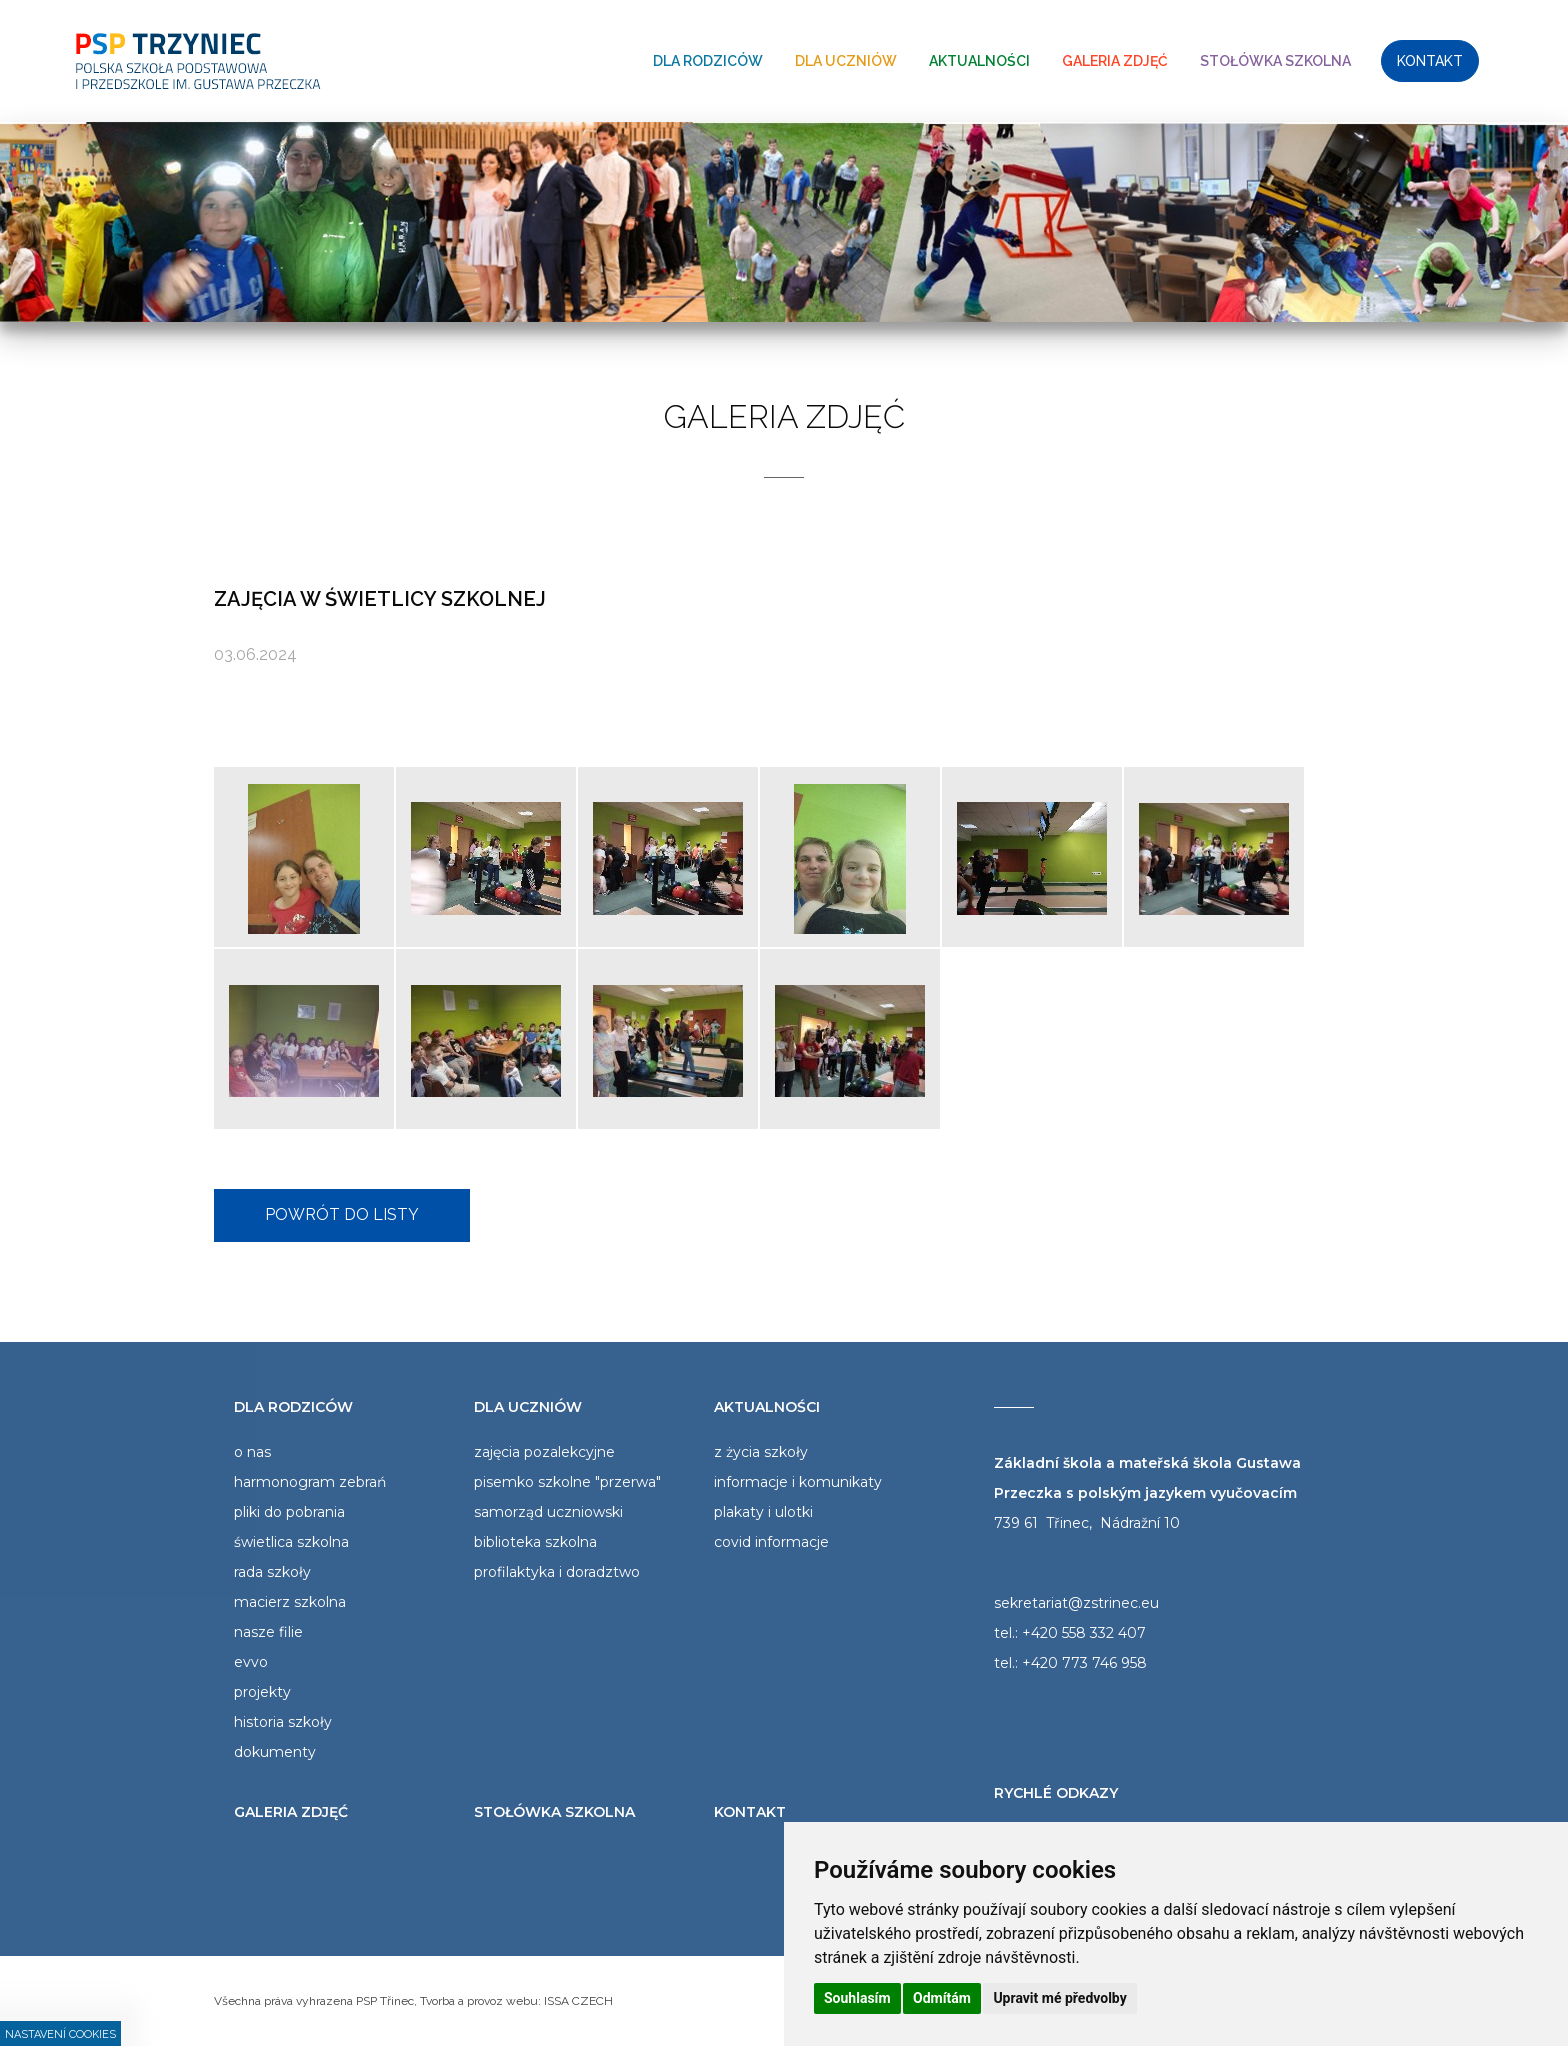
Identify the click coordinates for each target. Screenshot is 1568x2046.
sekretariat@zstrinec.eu (1076, 1603)
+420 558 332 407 (1084, 1633)
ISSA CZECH (578, 2001)
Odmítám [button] (942, 1998)
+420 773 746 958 (1084, 1663)
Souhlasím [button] (857, 1998)
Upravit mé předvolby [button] (1059, 1998)
